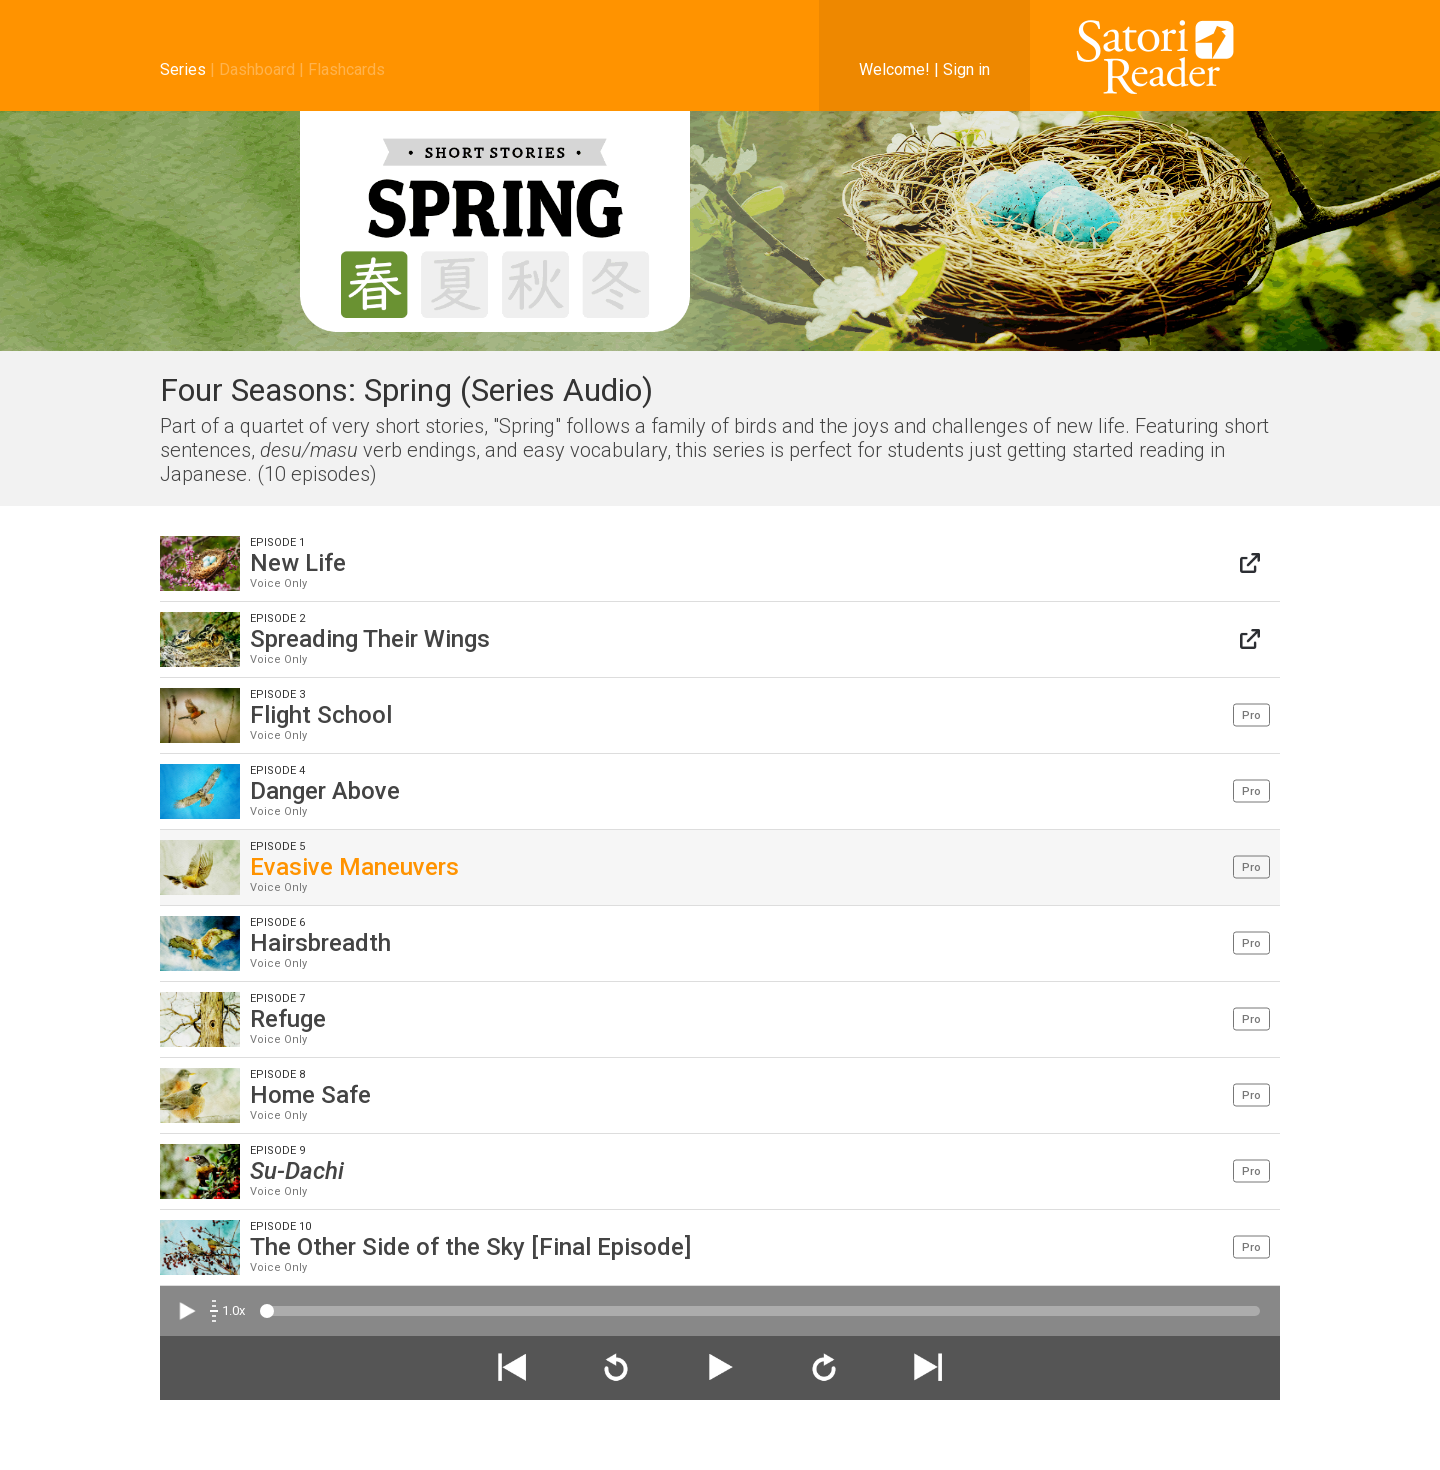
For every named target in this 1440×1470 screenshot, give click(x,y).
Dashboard (257, 69)
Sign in (966, 69)
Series (183, 69)
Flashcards (346, 69)
